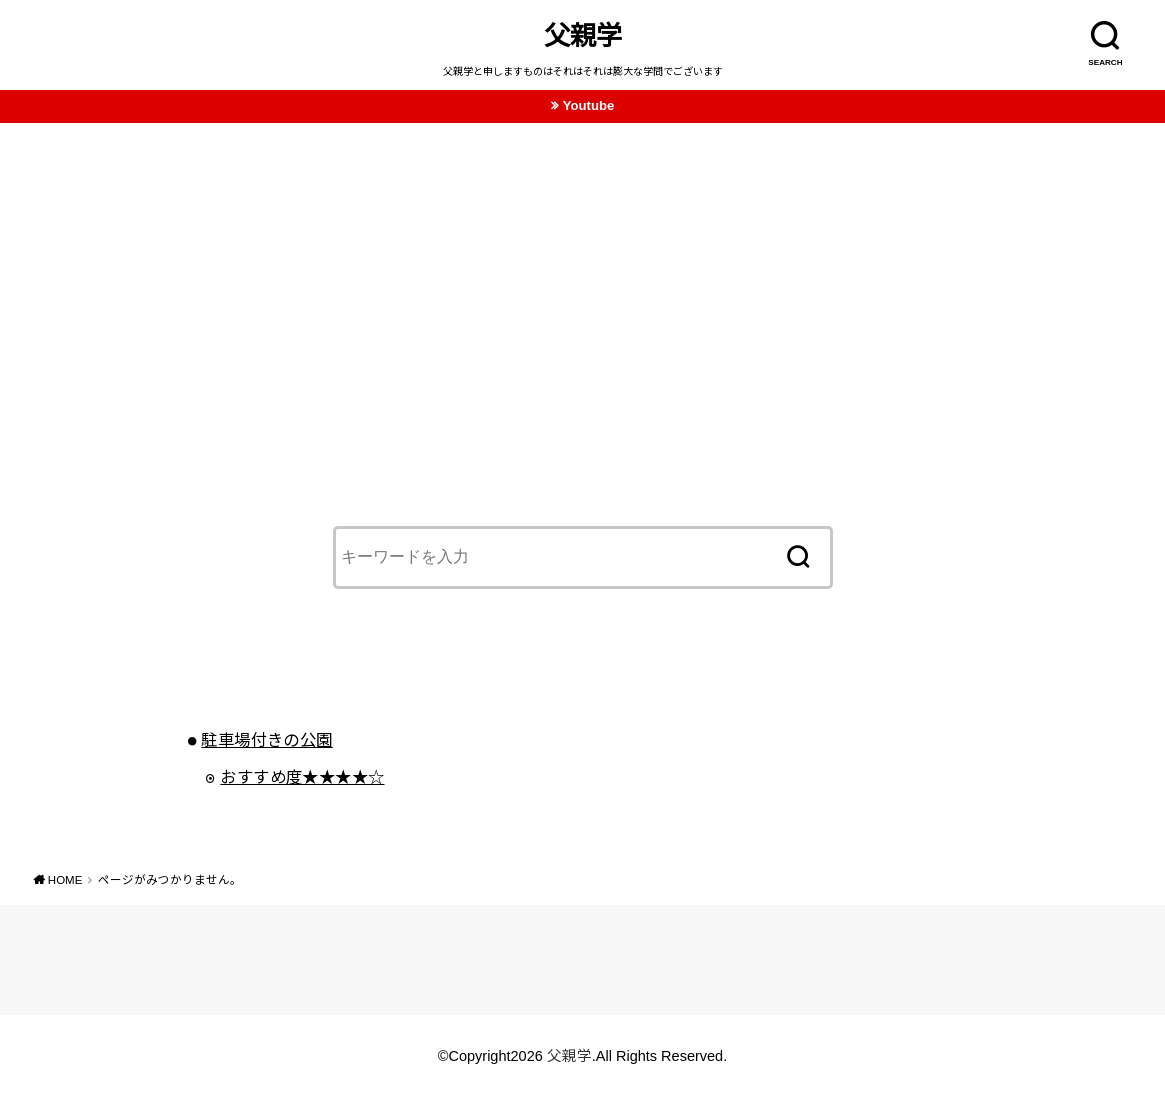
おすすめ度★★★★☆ (302, 777)
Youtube (589, 105)
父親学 (583, 36)
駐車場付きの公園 (266, 740)
